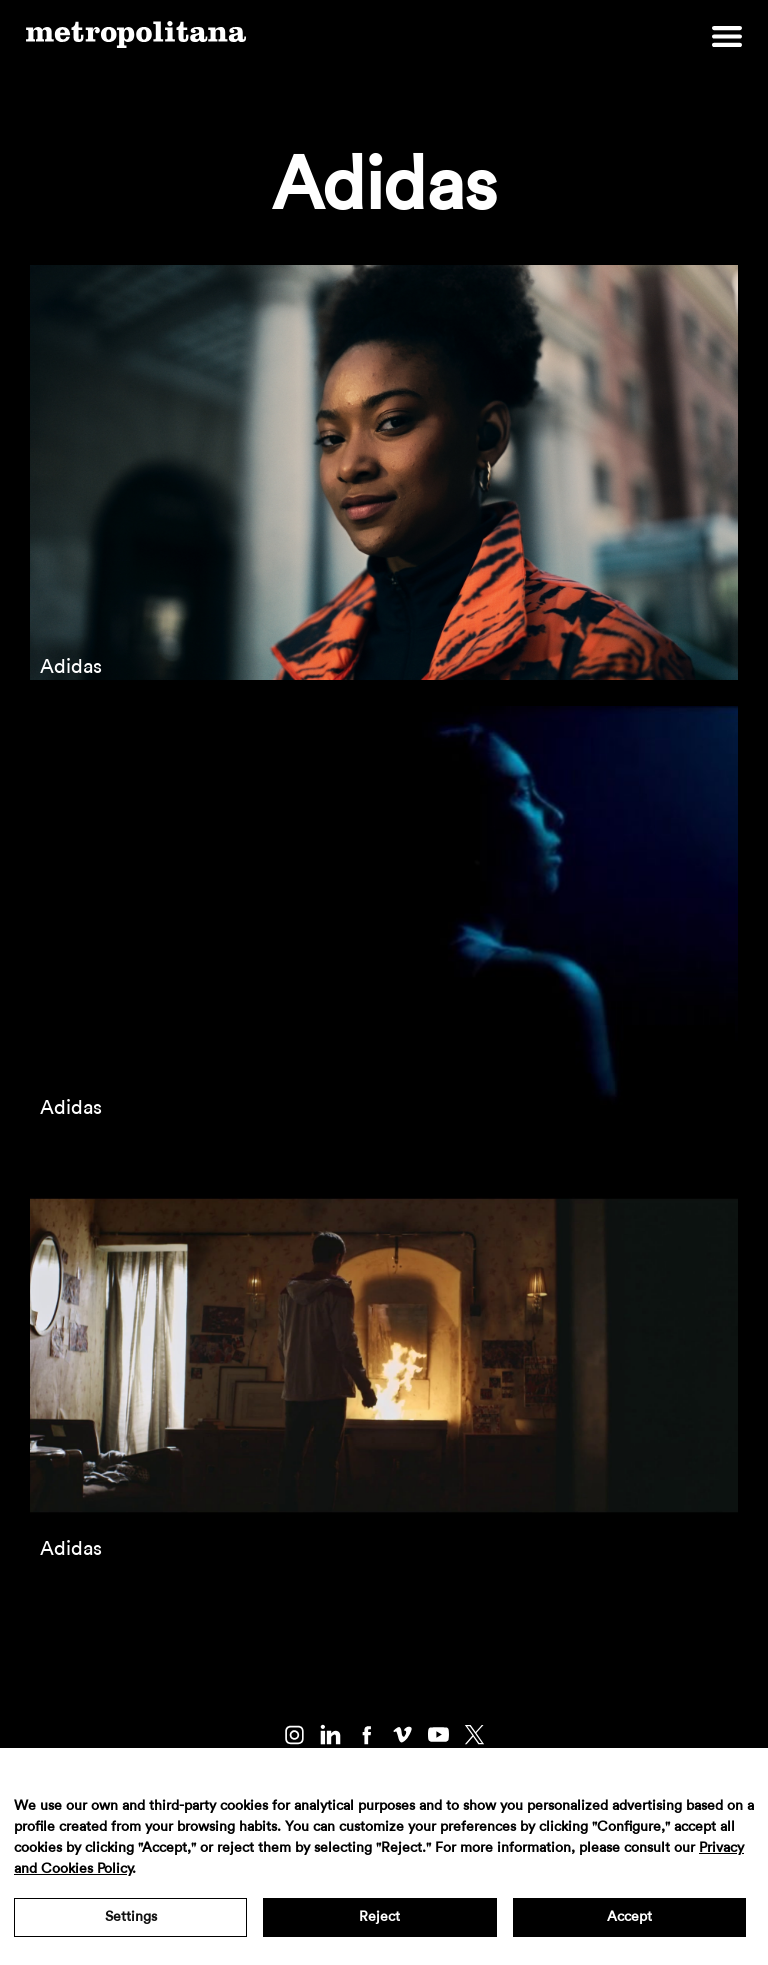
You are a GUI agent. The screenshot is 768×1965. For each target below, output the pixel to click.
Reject (379, 1917)
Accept (629, 1917)
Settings (131, 1917)
